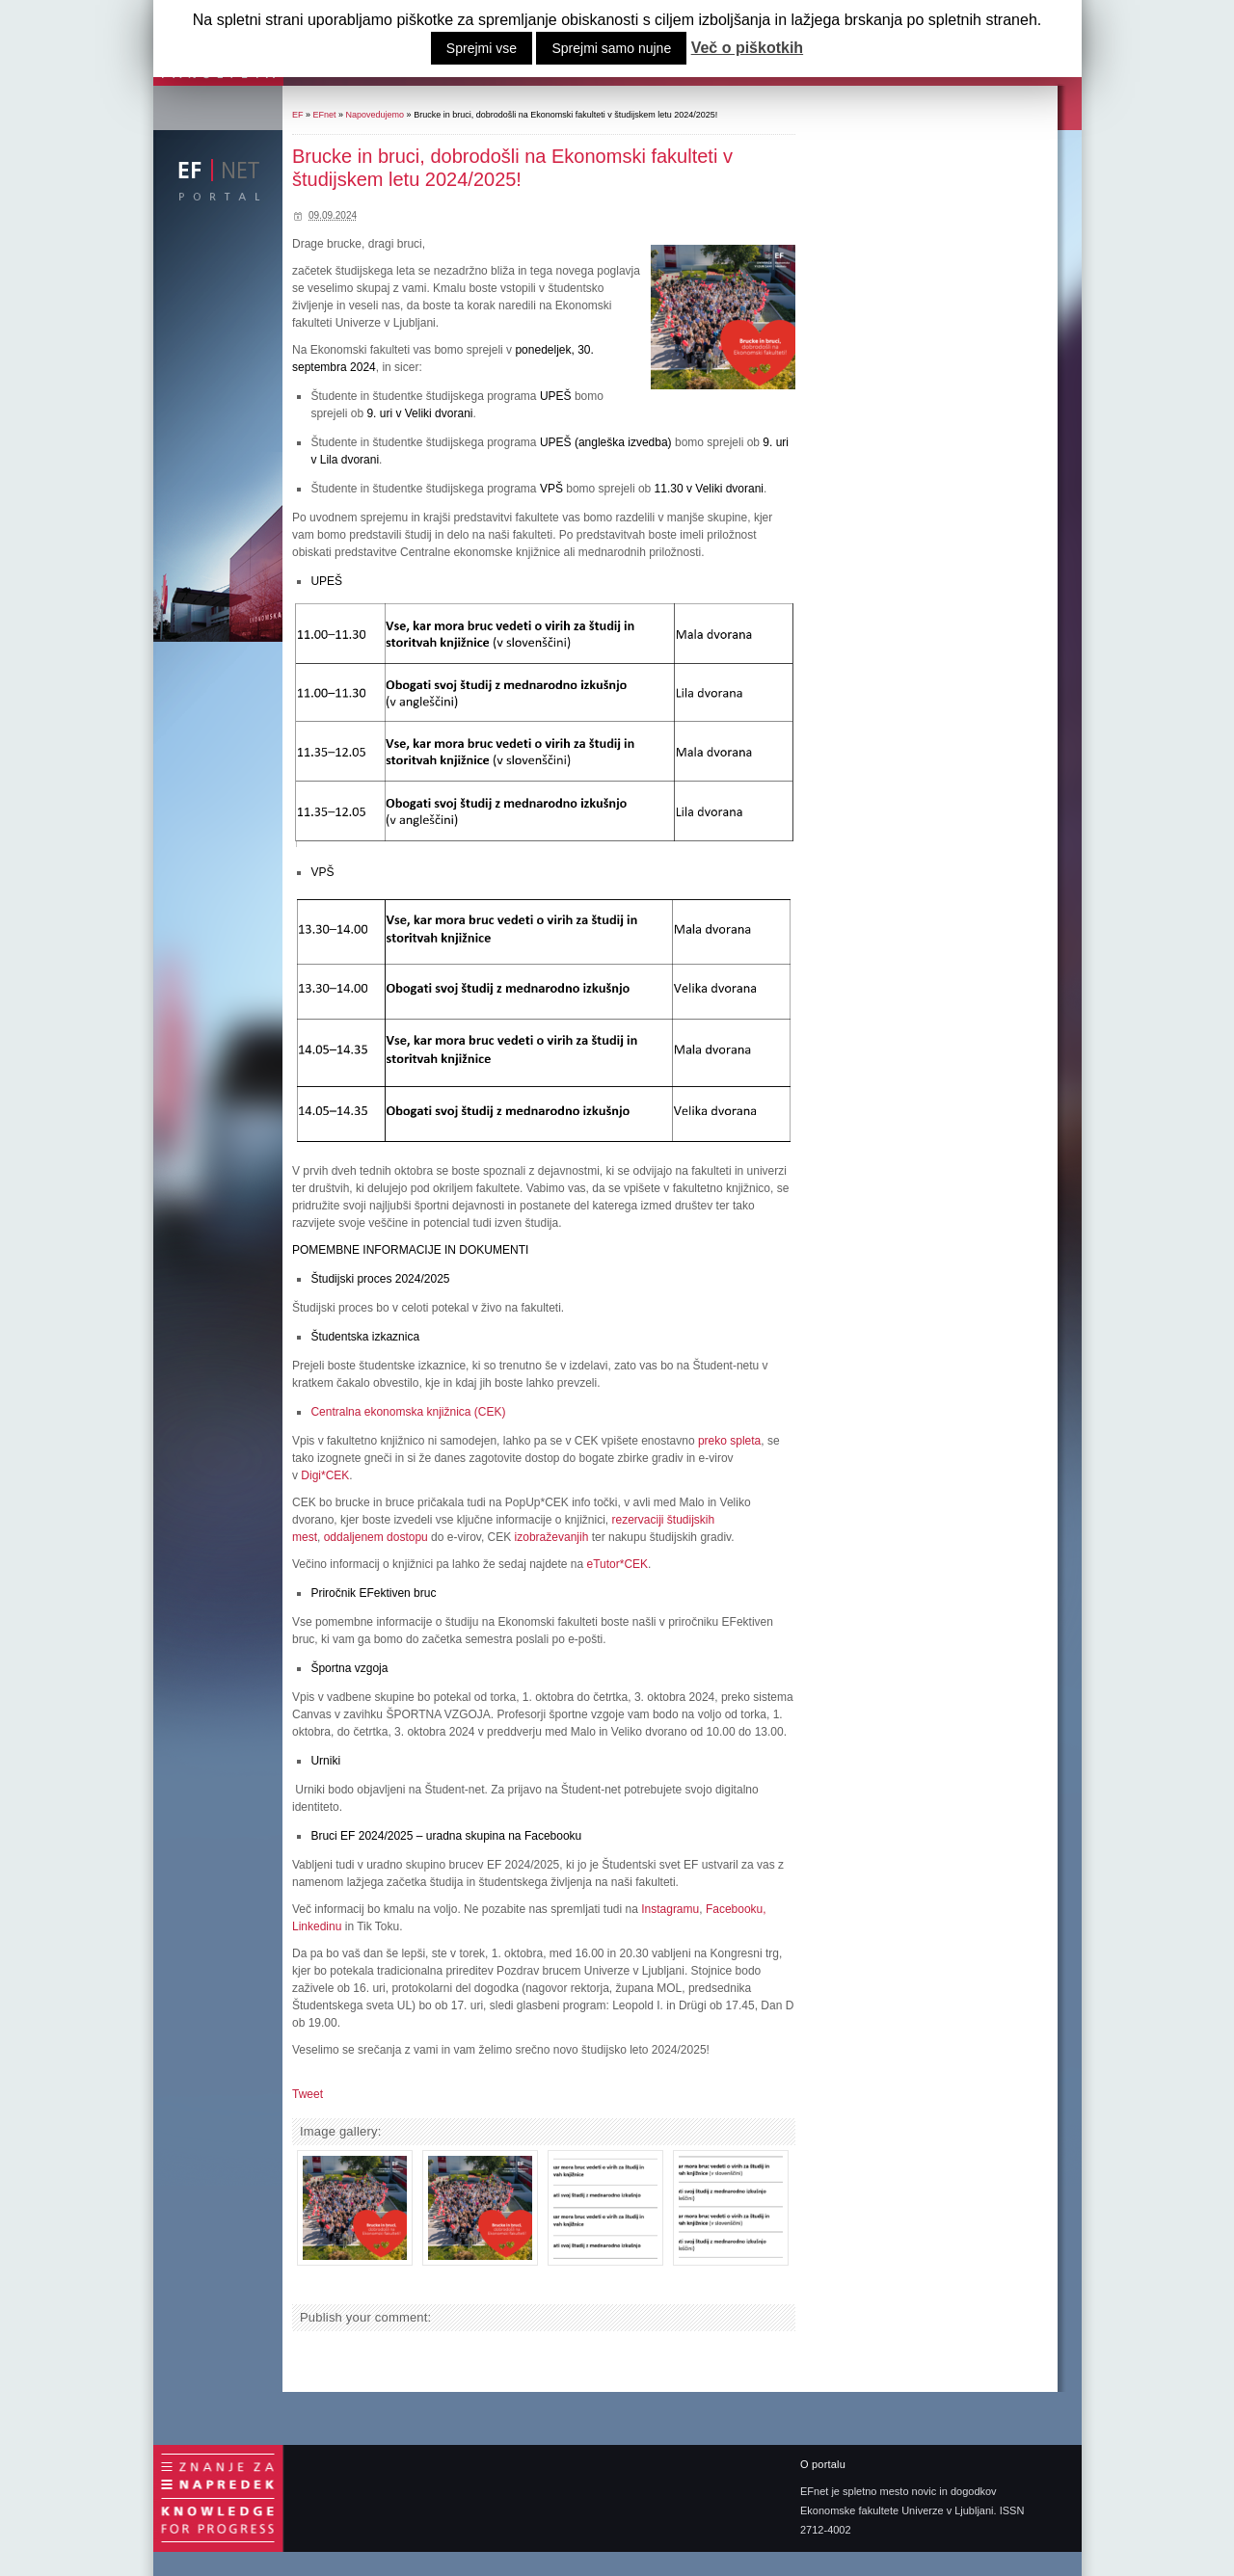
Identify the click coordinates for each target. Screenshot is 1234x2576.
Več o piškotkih (747, 48)
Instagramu (670, 1909)
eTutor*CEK (618, 1564)
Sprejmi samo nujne (611, 48)
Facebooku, (736, 1909)
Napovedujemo (375, 115)
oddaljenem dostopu (376, 1537)
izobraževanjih (552, 1537)
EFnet (324, 115)
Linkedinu (316, 1926)
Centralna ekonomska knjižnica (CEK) (407, 1412)
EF (298, 115)
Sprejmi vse (481, 48)
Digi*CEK (325, 1475)
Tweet (307, 2094)
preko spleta (729, 1440)
